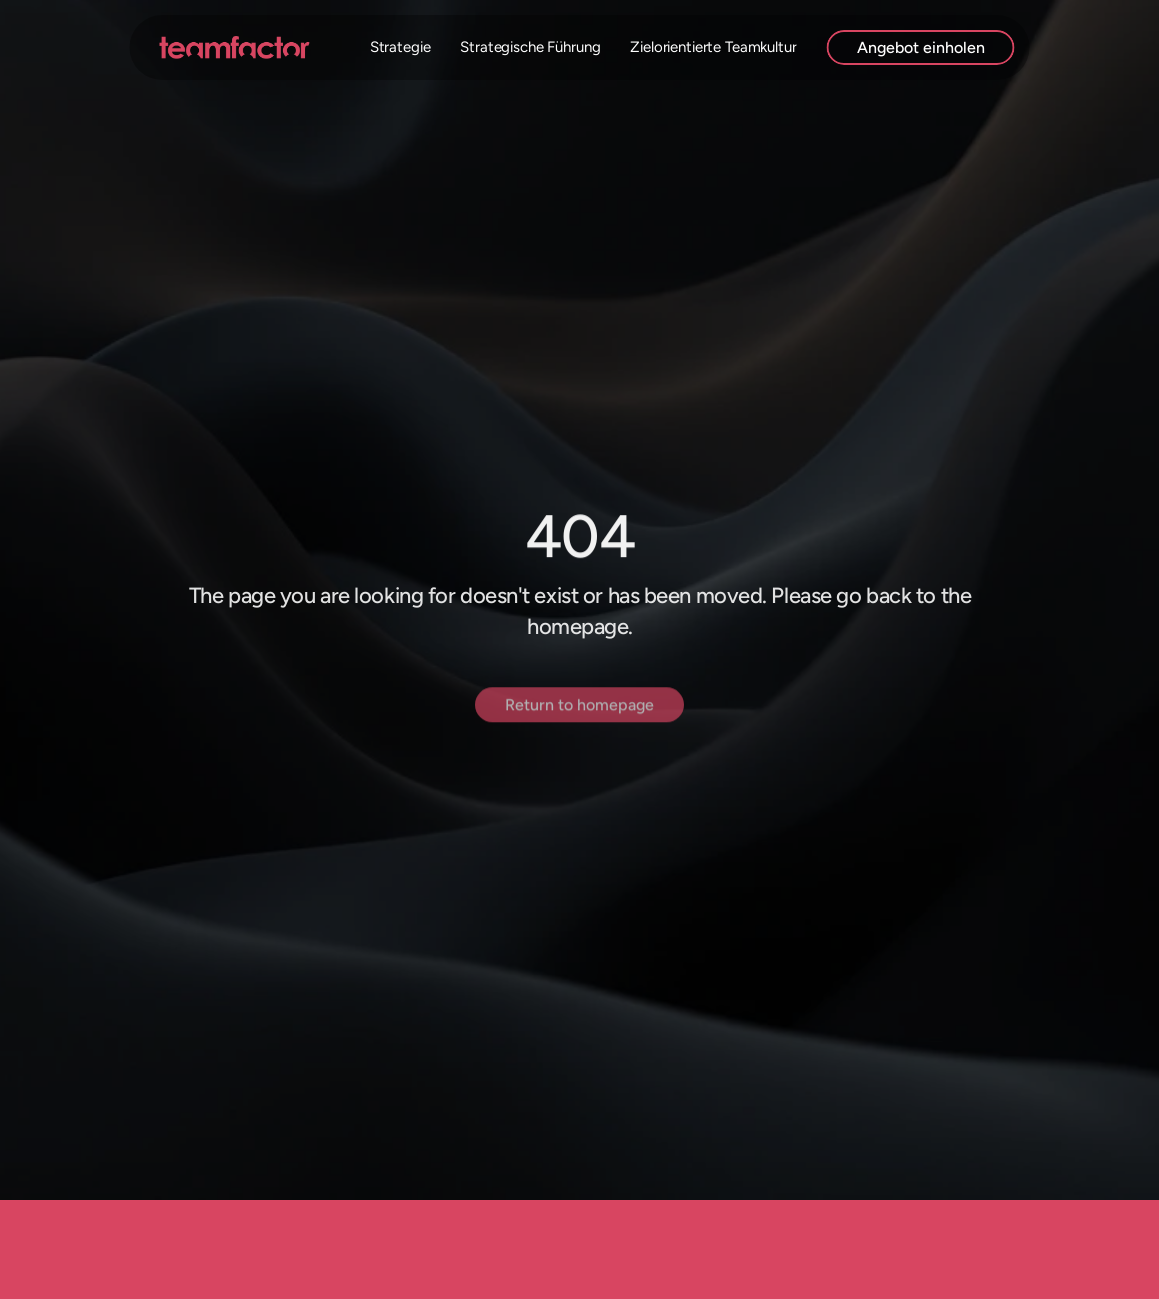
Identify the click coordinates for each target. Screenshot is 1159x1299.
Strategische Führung (530, 47)
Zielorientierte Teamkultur (713, 47)
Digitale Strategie (373, 47)
